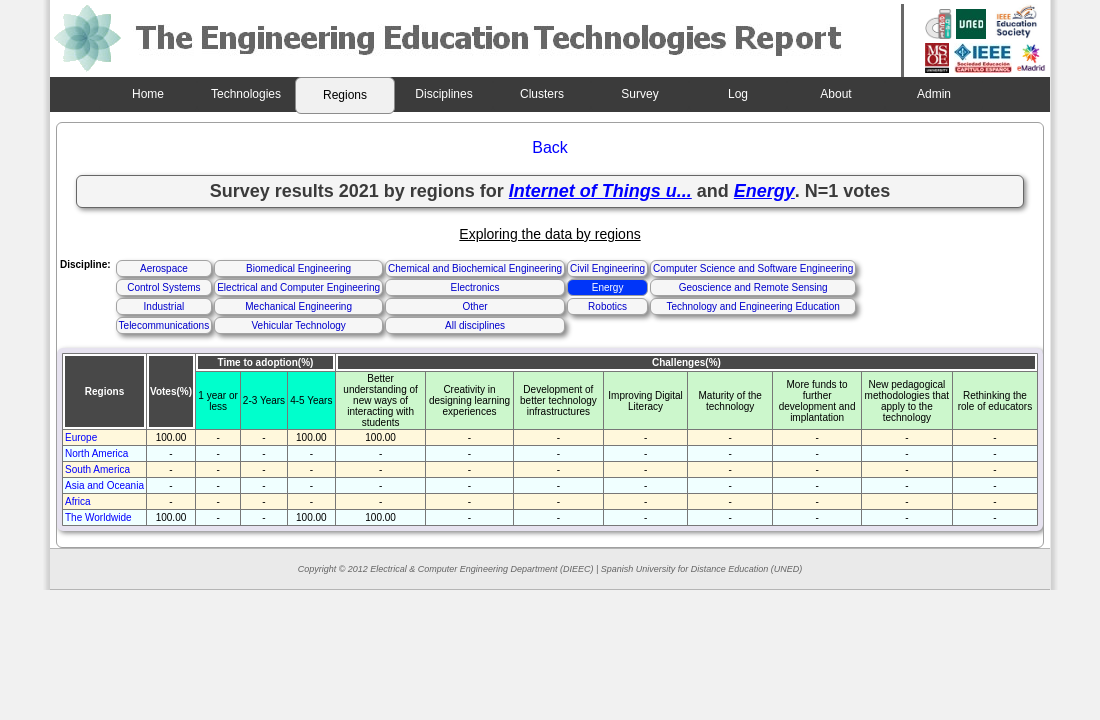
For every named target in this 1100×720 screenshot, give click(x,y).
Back (550, 147)
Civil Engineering (607, 268)
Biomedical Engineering (298, 268)
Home (148, 94)
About (835, 94)
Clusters (542, 94)
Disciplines (443, 94)
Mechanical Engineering (298, 306)
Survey (639, 94)
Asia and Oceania (104, 485)
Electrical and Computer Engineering (298, 287)
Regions (345, 95)
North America (96, 453)
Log (738, 94)
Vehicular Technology (298, 325)
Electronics (475, 287)
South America (97, 469)
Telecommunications (164, 325)
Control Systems (163, 287)
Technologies (246, 94)
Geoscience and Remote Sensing (753, 287)
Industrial (164, 306)
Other (475, 306)
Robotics (607, 306)
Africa (78, 501)
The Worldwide (98, 517)
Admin (934, 94)
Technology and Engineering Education (752, 306)
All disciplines (475, 325)
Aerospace (164, 268)
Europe (81, 437)
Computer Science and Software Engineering (753, 268)
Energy (608, 287)
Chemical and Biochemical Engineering (475, 268)
